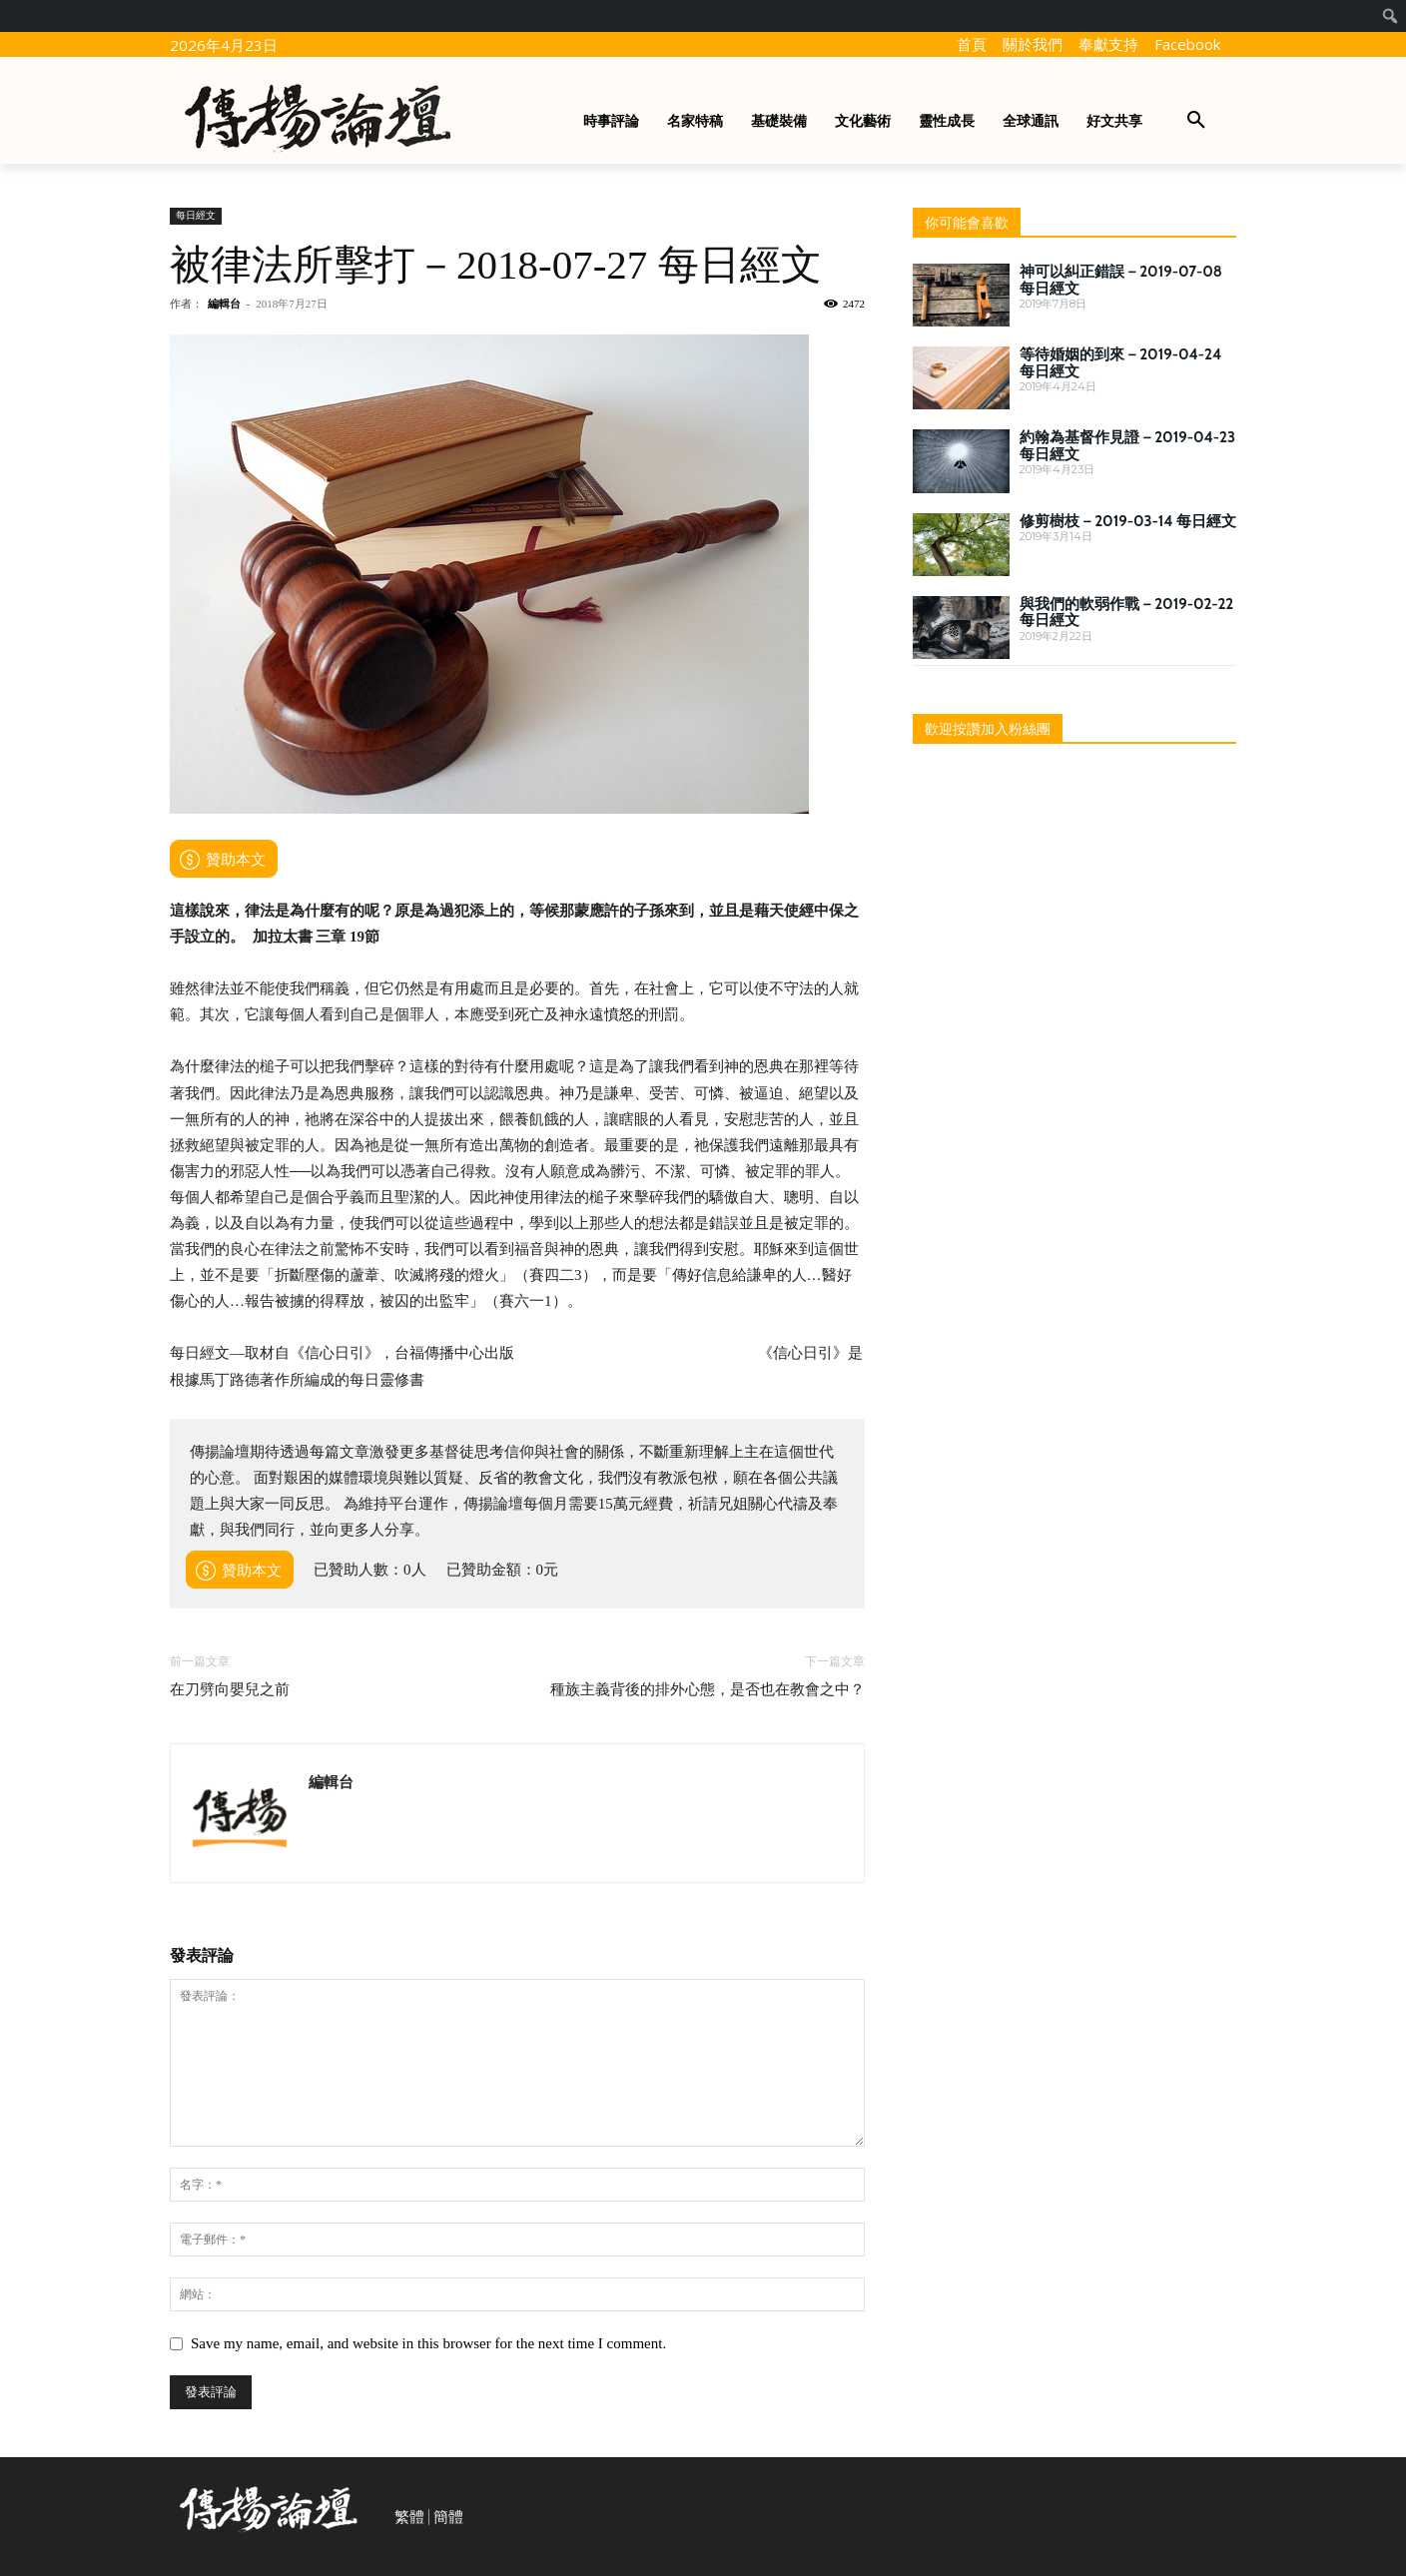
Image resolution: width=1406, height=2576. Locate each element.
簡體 (448, 2517)
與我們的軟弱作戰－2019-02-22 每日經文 (1126, 612)
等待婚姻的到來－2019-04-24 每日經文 (1120, 362)
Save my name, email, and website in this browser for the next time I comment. (428, 2343)
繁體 (409, 2517)
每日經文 (196, 215)
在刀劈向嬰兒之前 (230, 1689)
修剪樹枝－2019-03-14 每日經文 (1128, 521)
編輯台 (224, 304)
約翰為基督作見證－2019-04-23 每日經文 (1127, 445)
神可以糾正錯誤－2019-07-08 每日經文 (1121, 280)
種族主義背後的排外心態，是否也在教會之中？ (707, 1689)
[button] (1196, 121)
